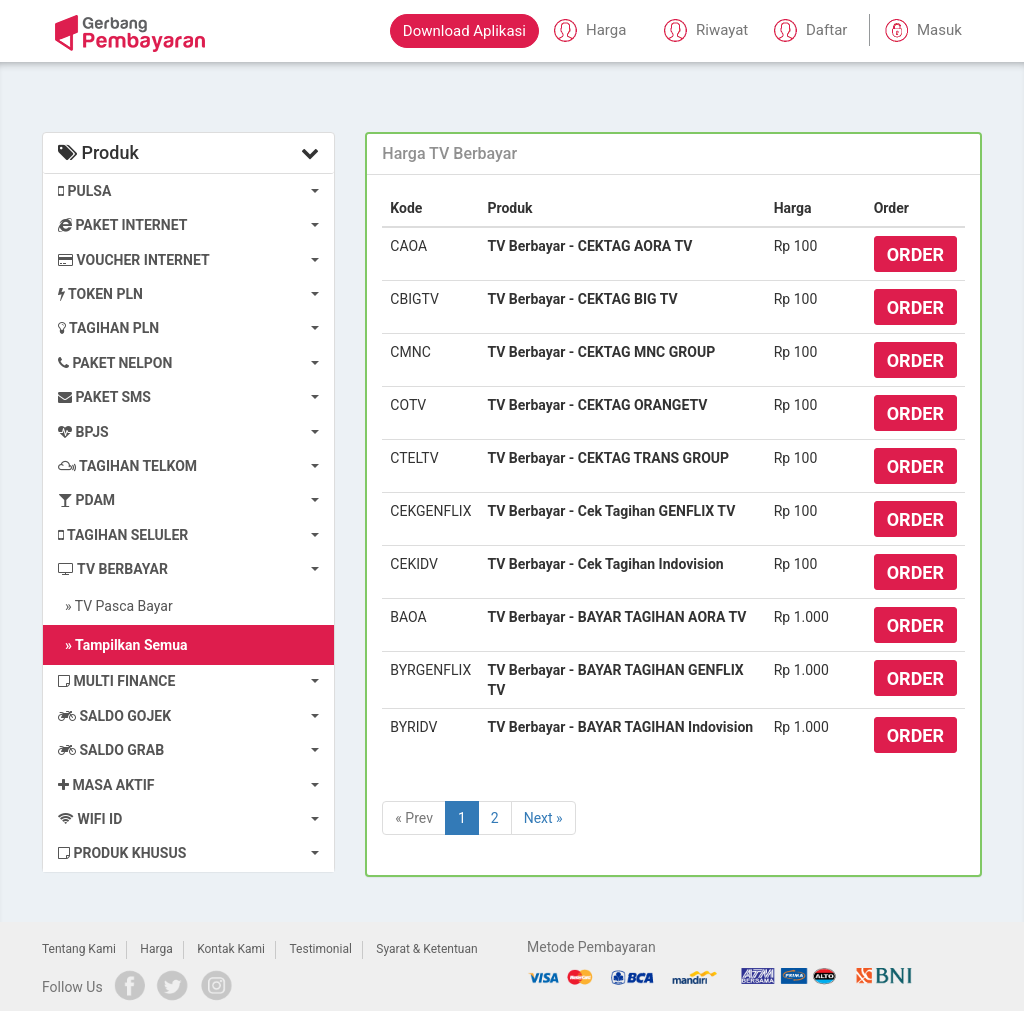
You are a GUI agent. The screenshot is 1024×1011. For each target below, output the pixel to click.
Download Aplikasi (464, 31)
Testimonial (321, 949)
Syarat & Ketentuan (426, 949)
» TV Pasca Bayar (115, 606)
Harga (156, 949)
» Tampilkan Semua (123, 645)
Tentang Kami (79, 949)
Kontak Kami (231, 949)
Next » (543, 818)
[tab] (673, 154)
